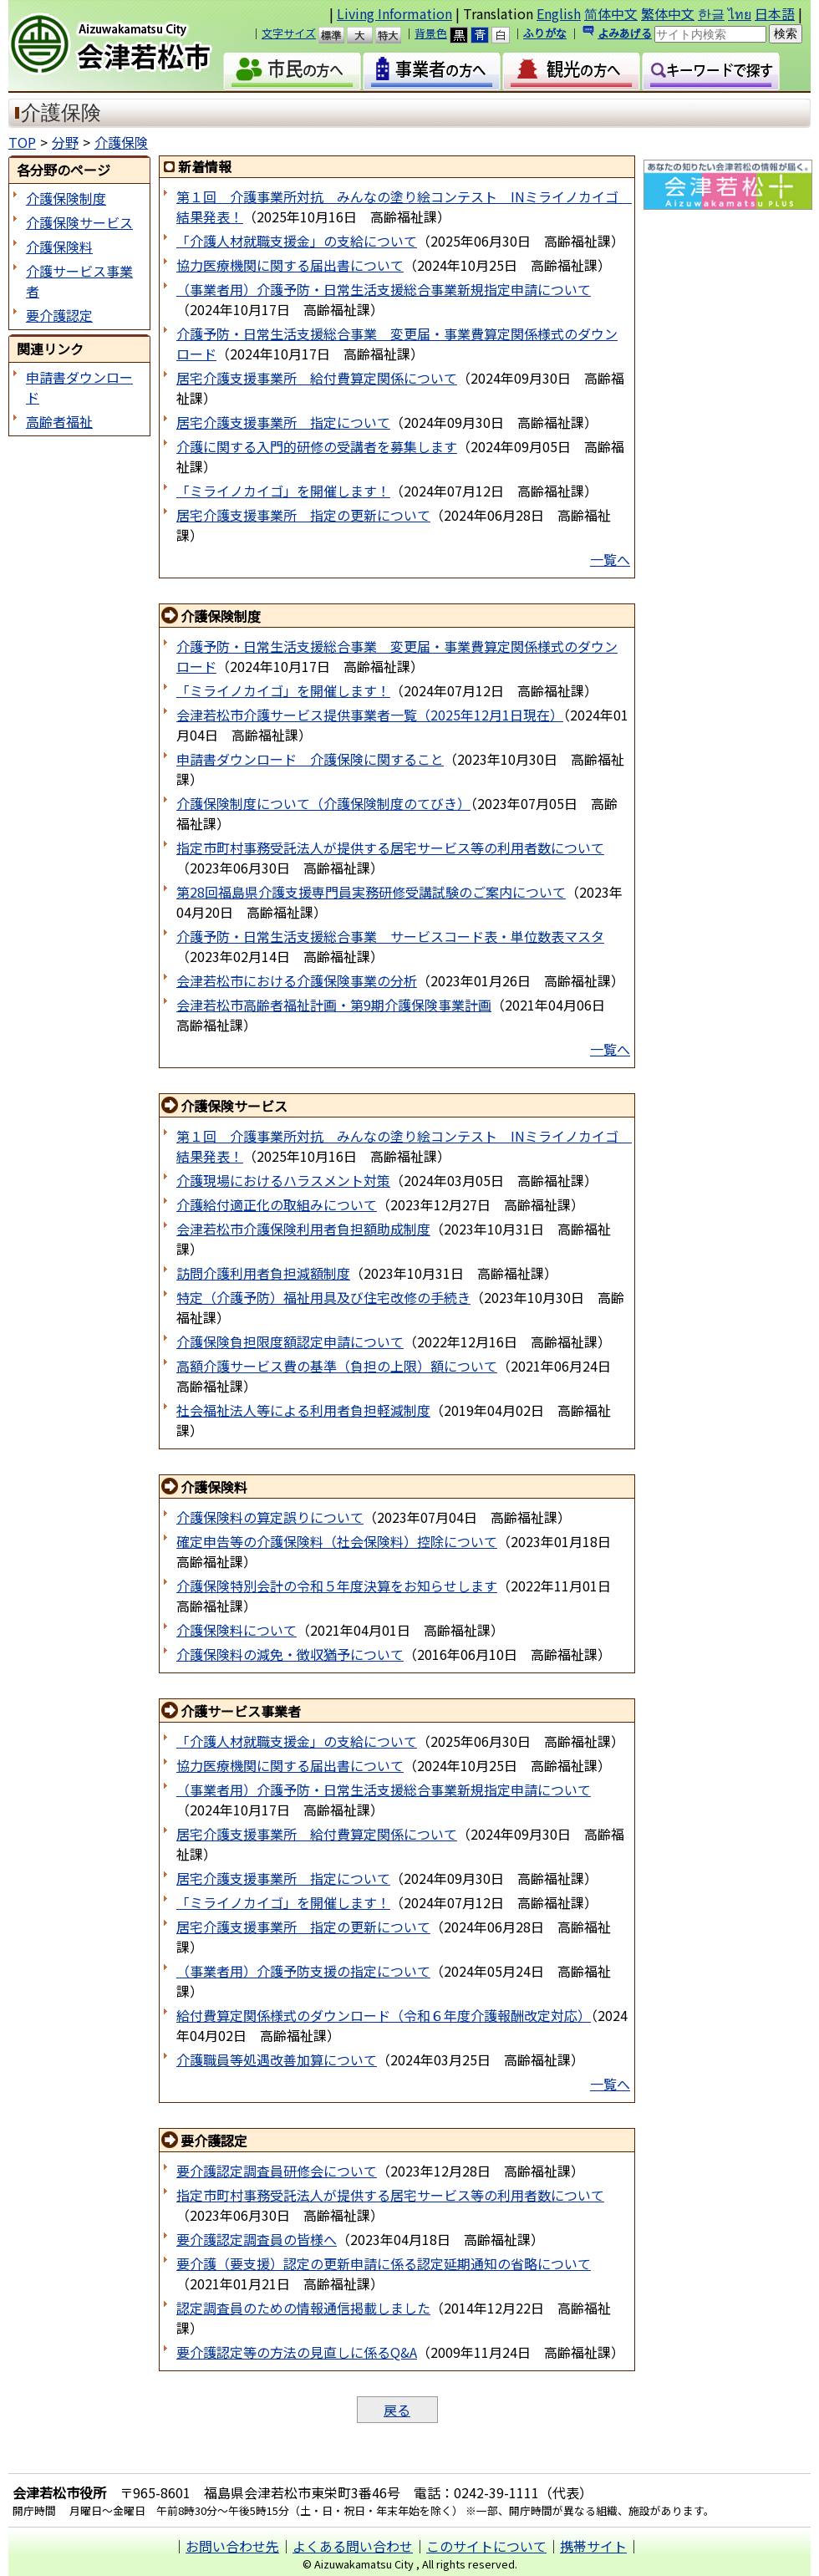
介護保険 (121, 142)
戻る (397, 2410)
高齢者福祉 (59, 421)
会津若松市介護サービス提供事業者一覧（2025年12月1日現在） (369, 715)
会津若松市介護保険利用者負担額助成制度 (303, 1229)
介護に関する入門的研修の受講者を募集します (316, 446)
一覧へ (610, 559)
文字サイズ (289, 33)
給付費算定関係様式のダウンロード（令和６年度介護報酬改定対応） (383, 2015)
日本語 (775, 13)
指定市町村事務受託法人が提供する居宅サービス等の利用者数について (390, 847)
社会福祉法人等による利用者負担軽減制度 (303, 1410)
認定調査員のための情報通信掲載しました (303, 2308)
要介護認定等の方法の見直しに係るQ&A (296, 2352)
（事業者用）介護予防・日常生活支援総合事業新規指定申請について (383, 289)
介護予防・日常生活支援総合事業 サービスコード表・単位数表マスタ (390, 936)
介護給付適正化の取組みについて (276, 1204)
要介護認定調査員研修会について (276, 2171)
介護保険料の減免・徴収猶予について (290, 1654)
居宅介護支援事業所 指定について (283, 422)
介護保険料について (236, 1630)
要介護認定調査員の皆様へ (256, 2239)
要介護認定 (59, 315)
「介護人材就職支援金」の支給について (296, 241)
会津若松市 (124, 46)
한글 (711, 13)
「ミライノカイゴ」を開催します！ (283, 491)
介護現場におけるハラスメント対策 (283, 1180)
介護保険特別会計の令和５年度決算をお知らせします (336, 1586)
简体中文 (611, 13)
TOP (22, 142)
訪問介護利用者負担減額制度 (263, 1273)
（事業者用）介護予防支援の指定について (303, 1971)
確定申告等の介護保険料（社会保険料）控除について (336, 1541)
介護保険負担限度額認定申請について (290, 1341)
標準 (338, 35)
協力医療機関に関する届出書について (290, 265)
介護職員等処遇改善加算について (276, 2059)
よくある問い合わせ (352, 2546)
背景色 (431, 33)
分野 (65, 142)
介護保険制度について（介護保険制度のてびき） (323, 803)
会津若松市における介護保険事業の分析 (296, 980)
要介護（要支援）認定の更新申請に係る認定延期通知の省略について (383, 2263)
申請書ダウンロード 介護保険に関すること (310, 759)
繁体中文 (667, 13)
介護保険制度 (66, 198)
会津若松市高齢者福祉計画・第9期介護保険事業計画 (333, 1005)
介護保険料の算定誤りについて (270, 1517)
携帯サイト (593, 2546)
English (559, 13)
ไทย (739, 13)
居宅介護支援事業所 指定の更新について (303, 515)
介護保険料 (59, 247)
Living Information (394, 13)
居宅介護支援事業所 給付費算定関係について (316, 378)
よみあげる (625, 33)
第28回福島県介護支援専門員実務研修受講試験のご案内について (371, 892)
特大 (395, 35)
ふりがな (545, 33)
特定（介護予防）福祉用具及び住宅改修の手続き (323, 1297)
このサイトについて (486, 2546)
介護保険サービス (79, 222)
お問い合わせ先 (232, 2546)
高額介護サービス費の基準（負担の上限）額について (336, 1366)
